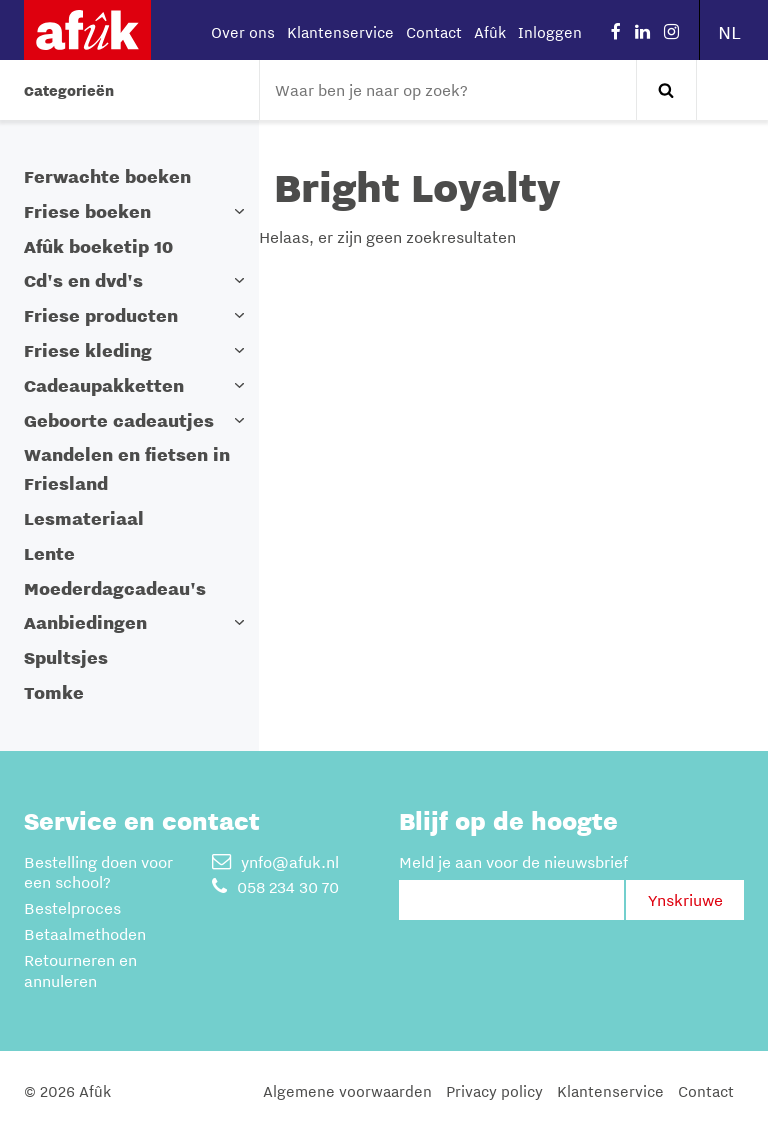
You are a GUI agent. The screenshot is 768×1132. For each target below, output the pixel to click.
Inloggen (550, 32)
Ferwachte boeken (107, 176)
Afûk (490, 32)
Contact (434, 32)
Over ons (243, 32)
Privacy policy (494, 1091)
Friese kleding (88, 350)
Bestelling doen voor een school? (98, 872)
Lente (49, 553)
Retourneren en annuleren (80, 970)
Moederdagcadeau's (115, 588)
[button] (239, 211)
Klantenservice (340, 32)
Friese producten (101, 315)
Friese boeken (87, 211)
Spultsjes (66, 657)
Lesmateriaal (84, 518)
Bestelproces (72, 908)
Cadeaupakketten (104, 385)
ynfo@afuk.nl (275, 862)
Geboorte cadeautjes (119, 420)
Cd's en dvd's (83, 280)
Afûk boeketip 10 (98, 246)
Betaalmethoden (85, 934)
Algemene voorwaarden (347, 1091)
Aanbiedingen (85, 622)
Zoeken (666, 90)
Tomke (54, 692)
